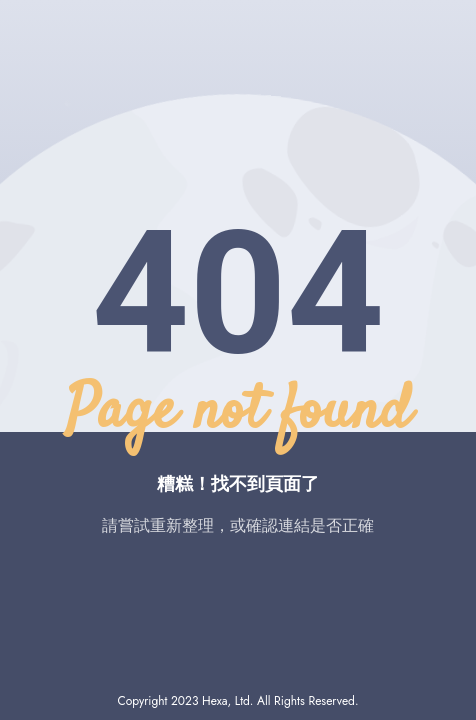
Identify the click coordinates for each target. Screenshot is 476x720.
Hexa (214, 701)
